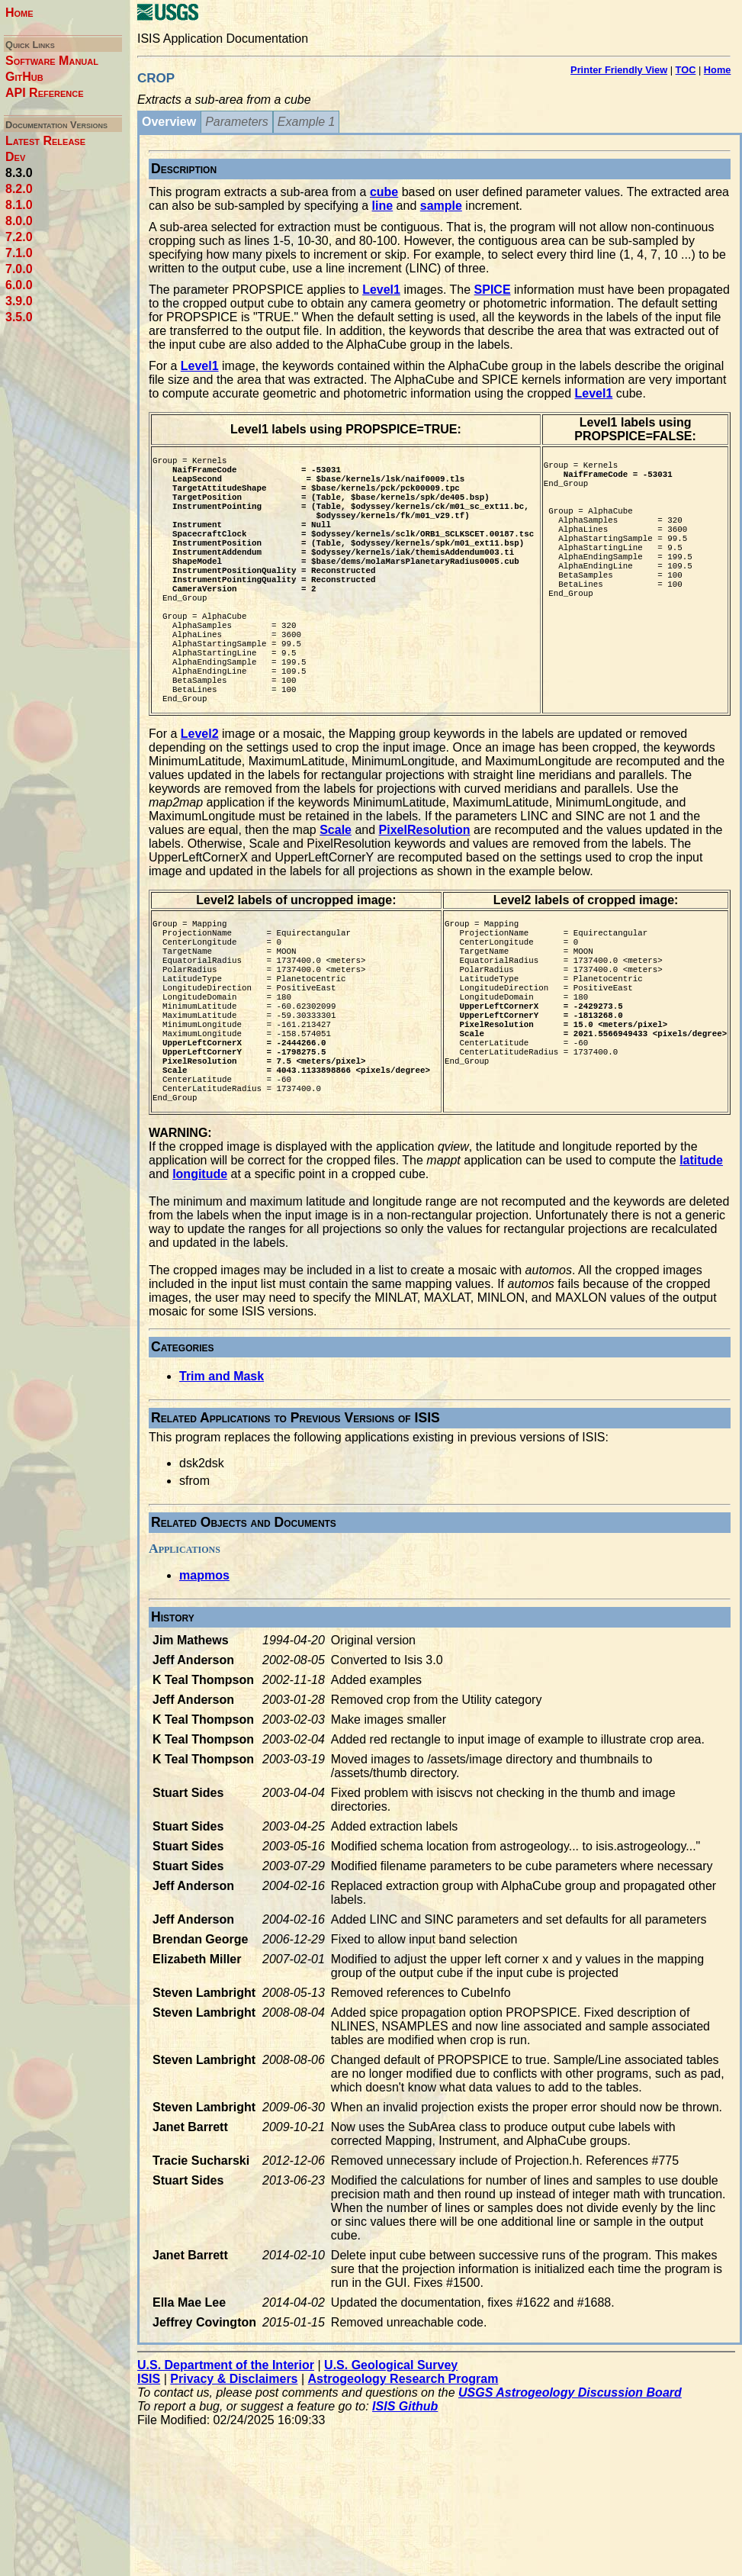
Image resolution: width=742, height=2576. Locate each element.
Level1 (381, 289)
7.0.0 (19, 268)
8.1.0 (19, 204)
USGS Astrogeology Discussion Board (570, 2500)
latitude (701, 1267)
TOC (686, 70)
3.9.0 (19, 301)
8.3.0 (19, 172)
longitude (199, 1281)
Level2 (200, 795)
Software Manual (51, 60)
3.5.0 (19, 317)
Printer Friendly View (618, 70)
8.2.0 (19, 188)
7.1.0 (19, 252)
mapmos (204, 1682)
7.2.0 (19, 236)
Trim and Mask (221, 1483)
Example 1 (307, 121)
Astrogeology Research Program (403, 2486)
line (382, 205)
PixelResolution (425, 891)
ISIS (148, 2486)
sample (441, 205)
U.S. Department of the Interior (225, 2472)
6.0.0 (19, 285)
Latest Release (45, 140)
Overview (169, 121)
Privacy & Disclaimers (233, 2486)
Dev (15, 156)
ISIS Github (405, 2513)
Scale (336, 891)
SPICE (492, 289)
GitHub (24, 76)
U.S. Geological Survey (391, 2472)
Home (19, 12)
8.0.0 (19, 220)
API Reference (44, 92)
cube (384, 191)
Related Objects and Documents (243, 1629)
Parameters (236, 121)
